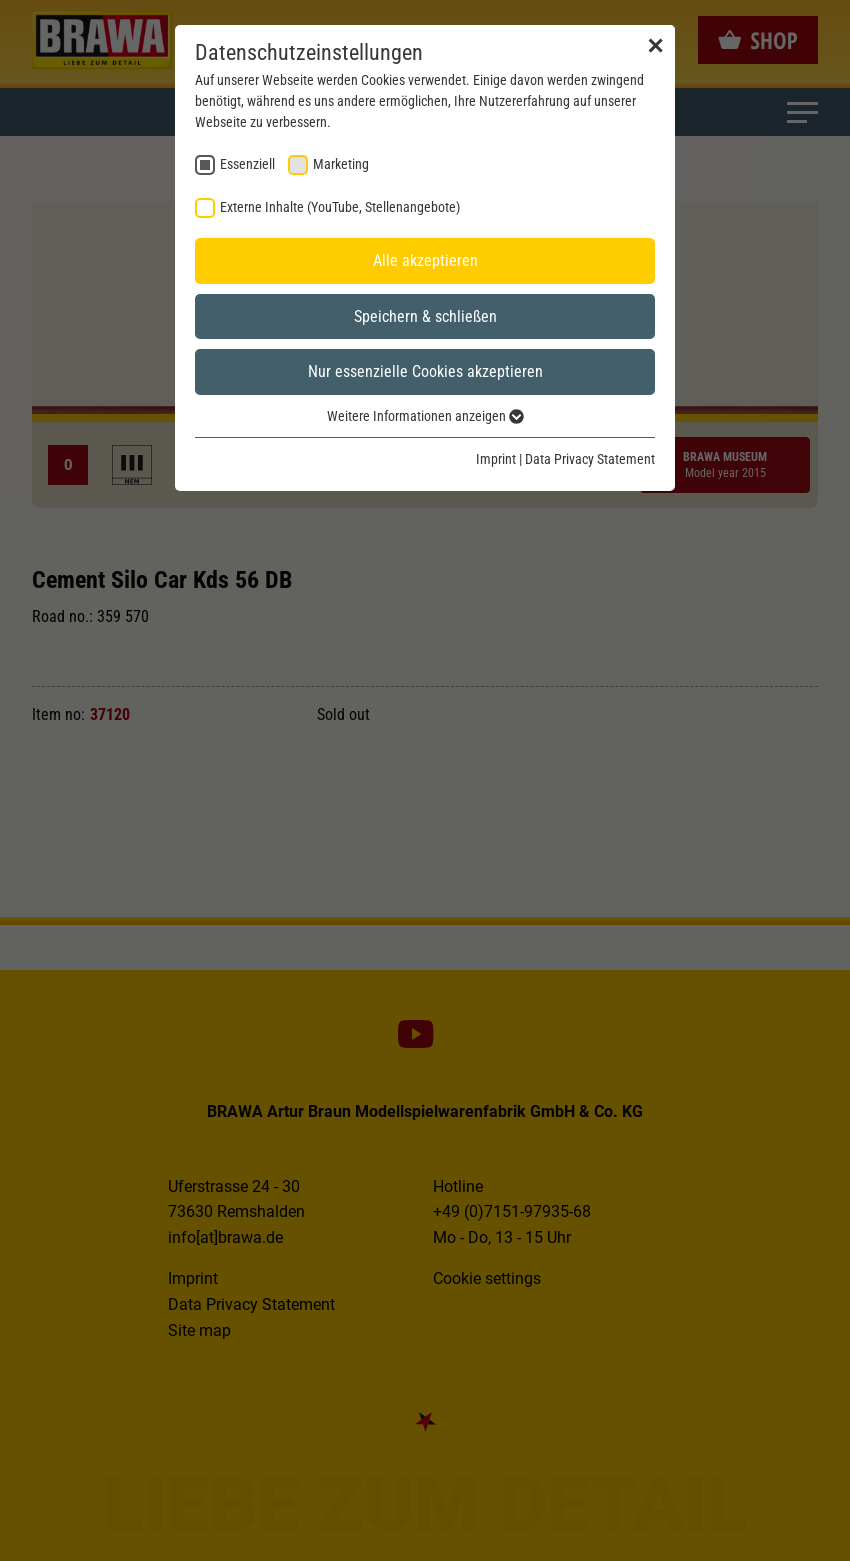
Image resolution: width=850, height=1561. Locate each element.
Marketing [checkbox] (341, 164)
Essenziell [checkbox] (247, 164)
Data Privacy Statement (590, 459)
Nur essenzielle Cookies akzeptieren (425, 371)
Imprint (496, 459)
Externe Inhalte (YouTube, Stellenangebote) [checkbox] (340, 207)
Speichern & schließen (425, 316)
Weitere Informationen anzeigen (425, 416)
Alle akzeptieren (425, 260)
